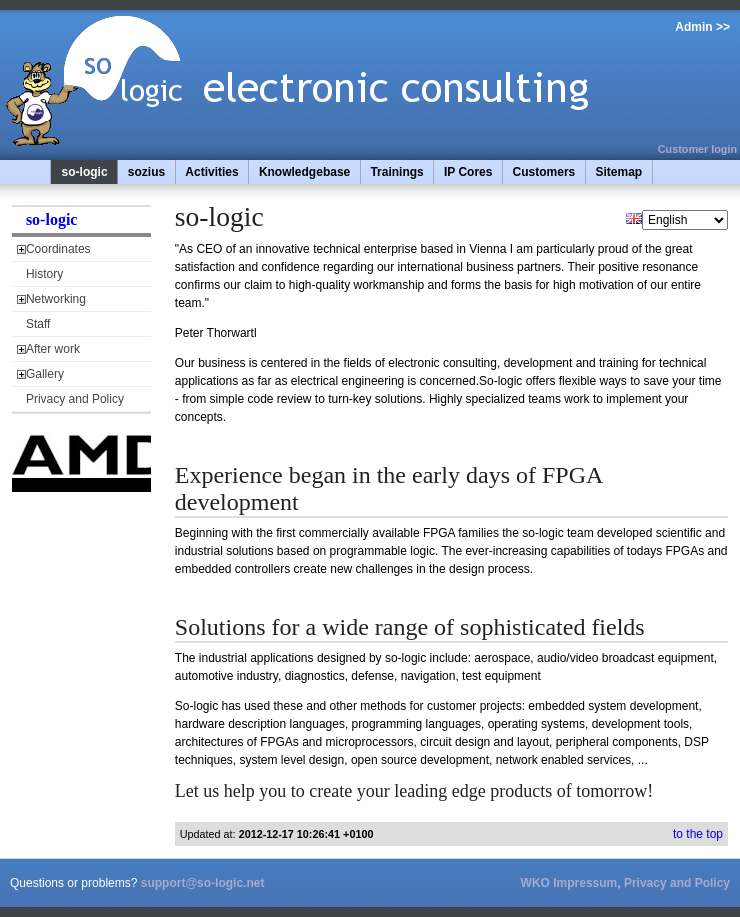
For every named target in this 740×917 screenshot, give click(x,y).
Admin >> (702, 27)
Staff (38, 324)
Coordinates (58, 249)
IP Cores (468, 172)
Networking (56, 299)
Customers (544, 172)
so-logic (85, 172)
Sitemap (618, 172)
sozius (146, 172)
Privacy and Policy (75, 399)
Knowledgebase (304, 172)
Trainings (396, 172)
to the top (698, 834)
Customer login (697, 149)
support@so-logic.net (203, 883)
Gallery (45, 374)
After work (53, 349)
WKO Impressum (569, 883)
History (44, 274)
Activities (211, 172)
